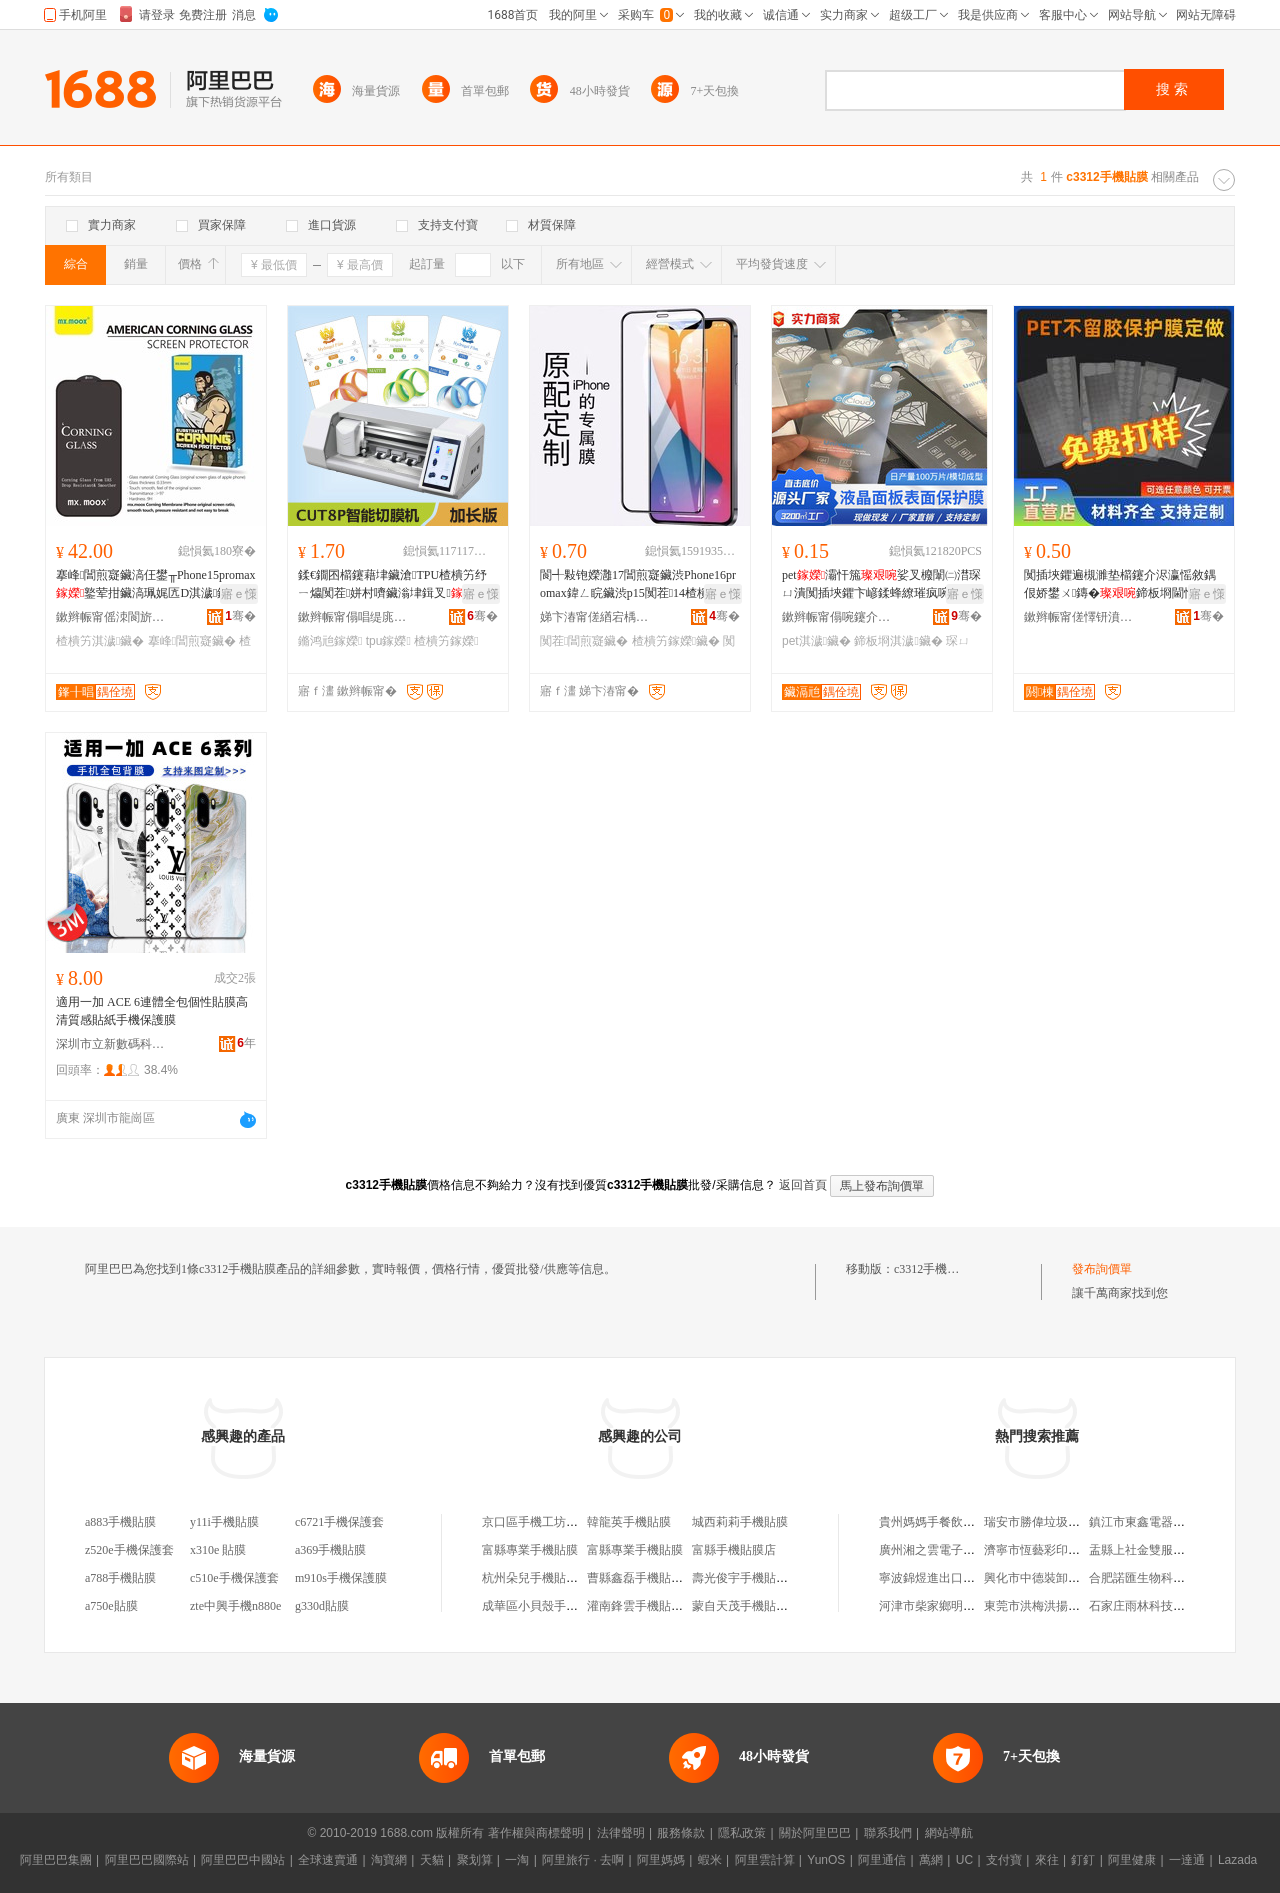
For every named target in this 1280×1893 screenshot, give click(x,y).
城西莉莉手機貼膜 (740, 1522)
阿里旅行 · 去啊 (583, 1860)
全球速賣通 (328, 1860)
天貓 (432, 1860)
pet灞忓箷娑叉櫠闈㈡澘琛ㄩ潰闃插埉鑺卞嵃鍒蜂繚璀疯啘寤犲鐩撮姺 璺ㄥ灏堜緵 (881, 585)
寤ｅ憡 (239, 594)
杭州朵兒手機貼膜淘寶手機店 (560, 1578)
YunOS (826, 1860)
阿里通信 (882, 1860)
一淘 (517, 1860)
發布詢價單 (1102, 1269)
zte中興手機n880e (235, 1606)
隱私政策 (742, 1833)
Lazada (1237, 1860)
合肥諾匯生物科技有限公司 (1161, 1578)
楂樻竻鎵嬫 (446, 641)
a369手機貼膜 (330, 1550)
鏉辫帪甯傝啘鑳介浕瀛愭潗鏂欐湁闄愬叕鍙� (837, 617)
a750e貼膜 (111, 1606)
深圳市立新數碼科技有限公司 (111, 1044)
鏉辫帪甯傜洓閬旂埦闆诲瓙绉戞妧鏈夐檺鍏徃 (111, 617)
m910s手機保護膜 (341, 1578)
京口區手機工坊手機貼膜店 (554, 1522)
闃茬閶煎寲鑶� (584, 641)
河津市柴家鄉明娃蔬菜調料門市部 (969, 1606)
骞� (240, 616)
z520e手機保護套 (129, 1550)
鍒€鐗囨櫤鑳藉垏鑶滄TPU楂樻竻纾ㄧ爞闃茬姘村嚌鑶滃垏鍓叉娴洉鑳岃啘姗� (397, 585)
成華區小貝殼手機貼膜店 (548, 1606)
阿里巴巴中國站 (243, 1860)
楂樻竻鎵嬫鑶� (676, 641)
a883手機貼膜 (120, 1522)
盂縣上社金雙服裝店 (1143, 1550)
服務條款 (681, 1833)
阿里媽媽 (661, 1860)
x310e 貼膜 (218, 1550)
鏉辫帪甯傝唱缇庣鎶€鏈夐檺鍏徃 (353, 617)
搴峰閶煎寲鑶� (192, 641)
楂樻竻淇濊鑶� (100, 641)
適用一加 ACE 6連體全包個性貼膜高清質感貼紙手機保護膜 (152, 1011)
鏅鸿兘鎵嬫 (330, 641)
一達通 (1187, 1860)
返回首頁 (803, 1185)
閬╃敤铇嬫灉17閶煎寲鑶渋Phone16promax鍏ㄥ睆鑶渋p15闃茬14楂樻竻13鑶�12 (638, 585)
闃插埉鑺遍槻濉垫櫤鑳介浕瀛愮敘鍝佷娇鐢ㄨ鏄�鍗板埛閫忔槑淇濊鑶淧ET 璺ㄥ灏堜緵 (1122, 585)
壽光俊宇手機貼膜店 (746, 1578)
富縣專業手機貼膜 (530, 1550)
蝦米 (710, 1860)
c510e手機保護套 (234, 1578)
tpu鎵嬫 (388, 641)
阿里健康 (1132, 1860)
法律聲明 (621, 1833)
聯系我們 (888, 1833)
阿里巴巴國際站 (147, 1860)
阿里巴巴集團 (56, 1860)
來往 (1047, 1860)
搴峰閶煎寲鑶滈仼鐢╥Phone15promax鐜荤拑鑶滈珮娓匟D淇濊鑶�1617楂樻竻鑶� (156, 585)
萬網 (931, 1860)
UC (964, 1860)
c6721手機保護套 (339, 1522)
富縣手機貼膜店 (734, 1550)
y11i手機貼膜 (224, 1522)
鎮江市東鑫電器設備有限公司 (1167, 1522)
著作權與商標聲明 (536, 1833)
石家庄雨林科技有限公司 (1155, 1606)
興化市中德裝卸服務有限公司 (1062, 1578)
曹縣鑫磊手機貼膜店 (641, 1578)
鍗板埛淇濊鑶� (898, 641)
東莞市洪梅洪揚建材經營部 (1056, 1606)
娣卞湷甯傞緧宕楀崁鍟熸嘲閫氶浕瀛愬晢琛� (595, 617)
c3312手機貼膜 (932, 1269)
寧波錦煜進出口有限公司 (945, 1578)
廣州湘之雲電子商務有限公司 (957, 1550)
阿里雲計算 (765, 1860)
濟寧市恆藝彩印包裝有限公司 (1062, 1550)
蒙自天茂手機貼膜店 (746, 1606)
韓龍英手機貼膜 (629, 1522)
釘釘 (1083, 1860)
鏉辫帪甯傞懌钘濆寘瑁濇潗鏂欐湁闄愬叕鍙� (1079, 617)
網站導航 (949, 1833)
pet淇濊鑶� (816, 641)
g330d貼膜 (322, 1606)
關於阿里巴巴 (815, 1833)
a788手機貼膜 (120, 1578)
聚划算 (475, 1860)
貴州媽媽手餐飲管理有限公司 (957, 1522)
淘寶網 (389, 1860)
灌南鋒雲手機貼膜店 (641, 1606)
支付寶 (1004, 1860)
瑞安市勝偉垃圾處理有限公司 (1062, 1522)
